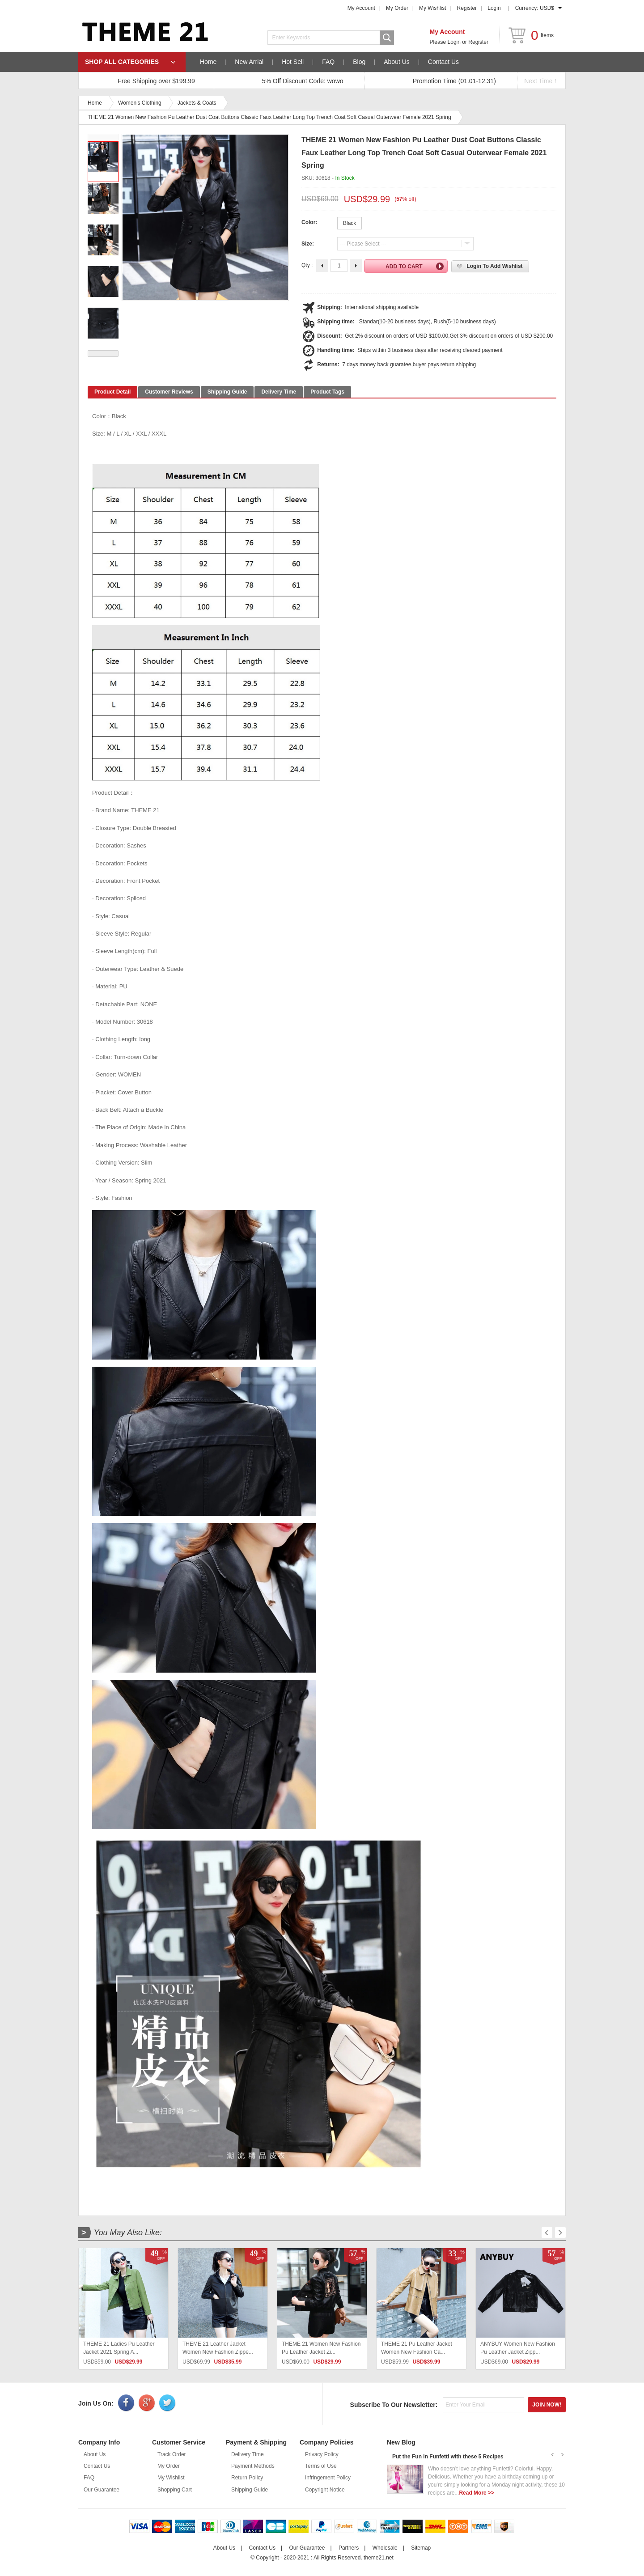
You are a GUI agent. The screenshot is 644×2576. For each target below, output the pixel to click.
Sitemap (421, 2548)
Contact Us (443, 61)
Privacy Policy (322, 2454)
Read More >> (476, 2493)
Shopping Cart (174, 2490)
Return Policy (247, 2477)
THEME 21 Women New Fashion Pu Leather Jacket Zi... (321, 2348)
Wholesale (385, 2548)
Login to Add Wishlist (494, 266)
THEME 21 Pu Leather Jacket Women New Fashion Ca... (416, 2348)
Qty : (307, 265)
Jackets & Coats (197, 103)
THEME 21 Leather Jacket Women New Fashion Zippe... (217, 2348)
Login (493, 8)
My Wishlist (432, 8)
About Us (397, 61)
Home (208, 61)
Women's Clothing (139, 103)
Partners (349, 2548)
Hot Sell (293, 61)
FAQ (328, 61)
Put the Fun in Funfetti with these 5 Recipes (448, 2456)
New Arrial (249, 61)
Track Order (171, 2454)
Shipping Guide (249, 2490)
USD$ (547, 8)
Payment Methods (253, 2466)
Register (467, 8)
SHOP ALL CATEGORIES (122, 61)
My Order (397, 8)
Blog (359, 61)
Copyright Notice (325, 2490)
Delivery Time (247, 2454)
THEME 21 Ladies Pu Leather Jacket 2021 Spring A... (118, 2348)
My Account (361, 8)
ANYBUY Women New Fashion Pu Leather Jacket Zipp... (517, 2348)
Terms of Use (321, 2466)
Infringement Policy (328, 2477)
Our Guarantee (101, 2490)
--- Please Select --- (363, 244)
